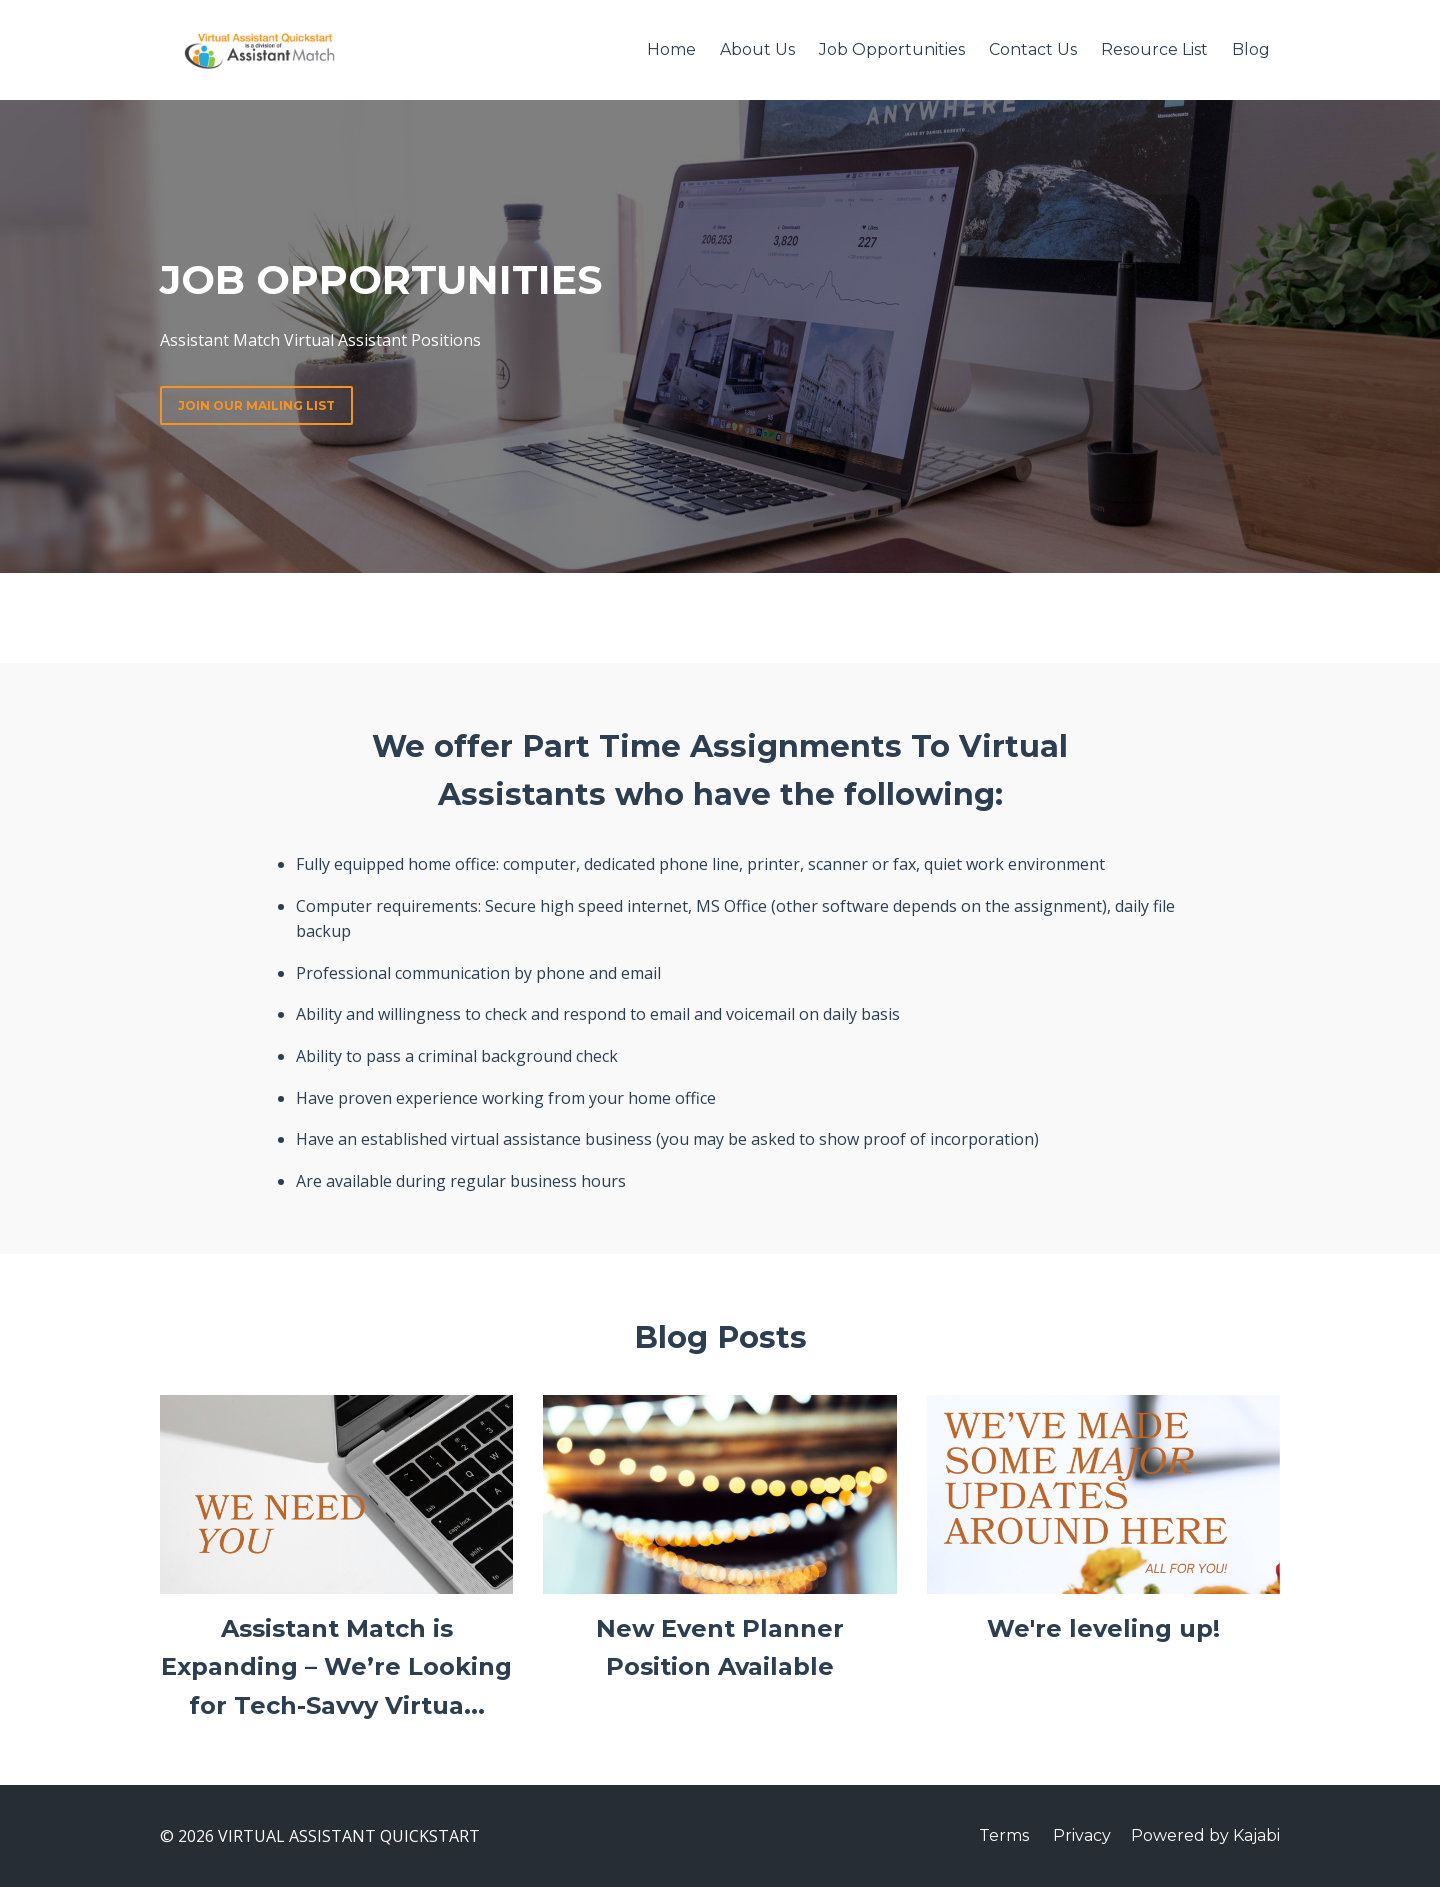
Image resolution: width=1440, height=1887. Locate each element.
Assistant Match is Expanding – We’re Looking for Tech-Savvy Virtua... (336, 1667)
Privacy (1082, 1835)
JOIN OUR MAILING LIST (256, 405)
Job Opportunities (892, 49)
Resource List (1154, 49)
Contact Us (1033, 49)
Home (671, 49)
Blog (1251, 49)
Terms (1004, 1835)
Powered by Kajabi (1205, 1835)
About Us (757, 49)
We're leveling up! (1103, 1628)
